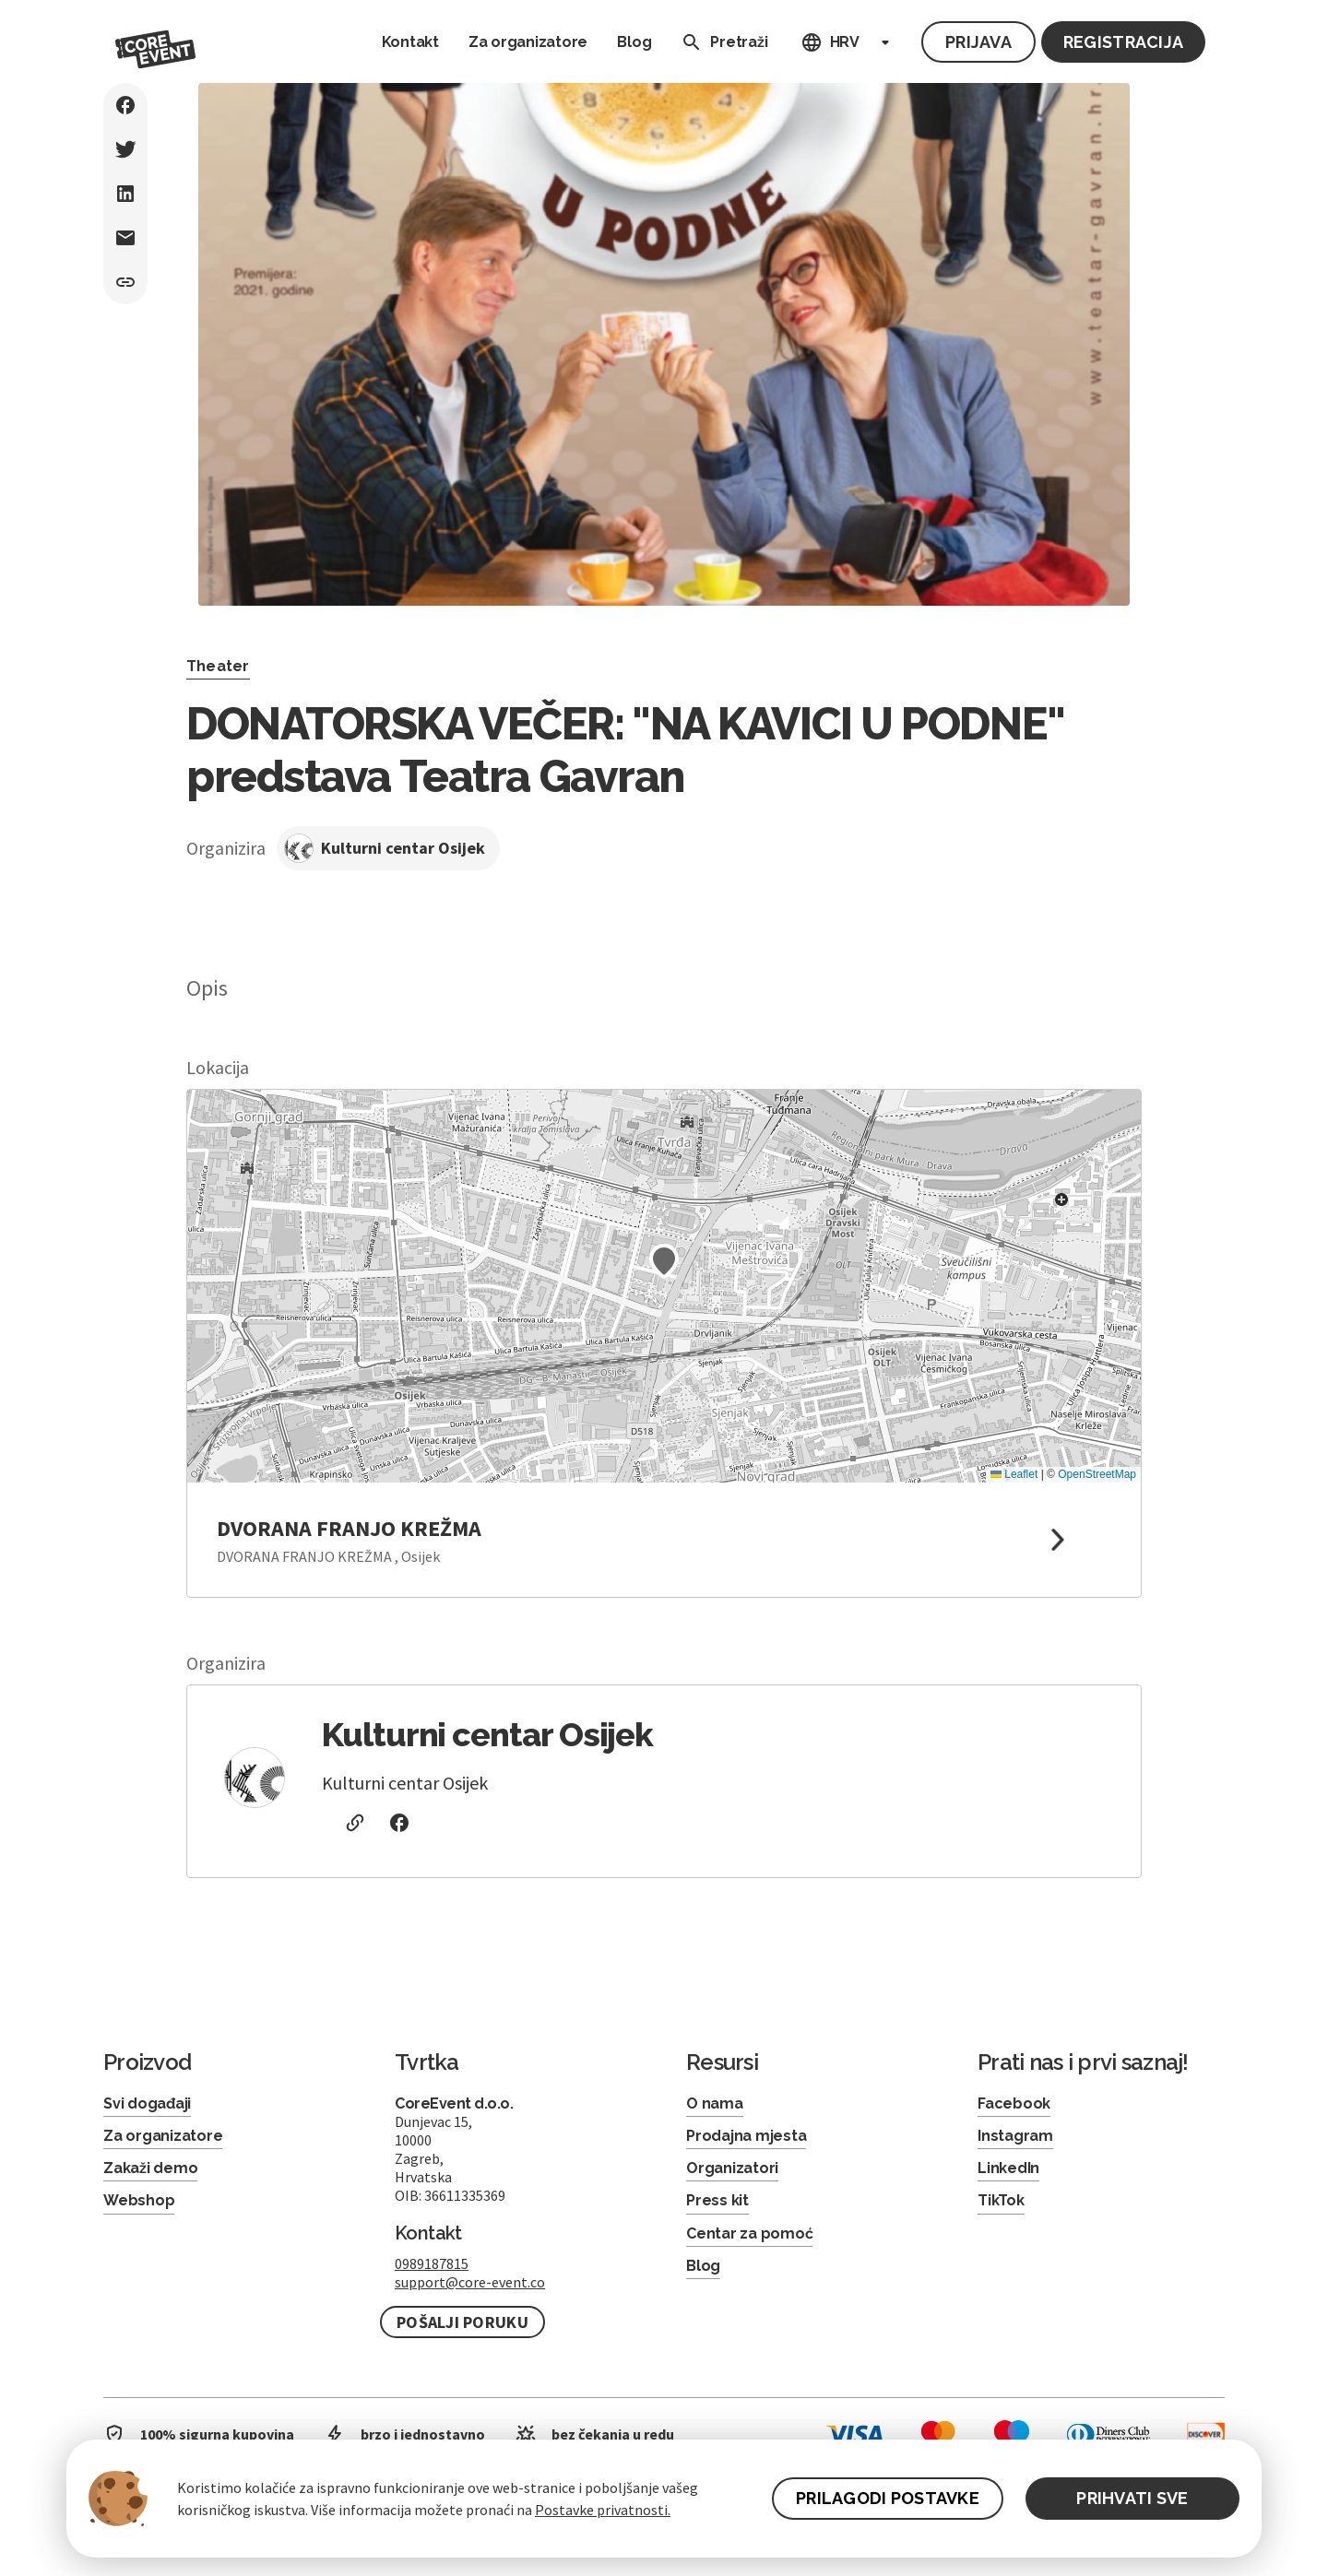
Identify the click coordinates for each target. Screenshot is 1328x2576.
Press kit (717, 2200)
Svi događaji (147, 2103)
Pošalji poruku (462, 2322)
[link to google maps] (664, 1540)
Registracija (1123, 42)
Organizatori (732, 2168)
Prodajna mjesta (746, 2136)
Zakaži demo (150, 2168)
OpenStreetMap (1097, 1474)
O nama (714, 2103)
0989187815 (431, 2263)
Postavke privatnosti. (602, 2509)
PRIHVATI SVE (1132, 2498)
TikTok (1001, 2200)
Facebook (1014, 2103)
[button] (664, 1261)
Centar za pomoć (749, 2233)
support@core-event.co (470, 2282)
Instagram (1015, 2136)
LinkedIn (1008, 2168)
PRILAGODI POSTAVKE (887, 2498)
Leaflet (1014, 1474)
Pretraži (720, 42)
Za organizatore (527, 42)
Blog (634, 42)
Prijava (978, 42)
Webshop (138, 2200)
